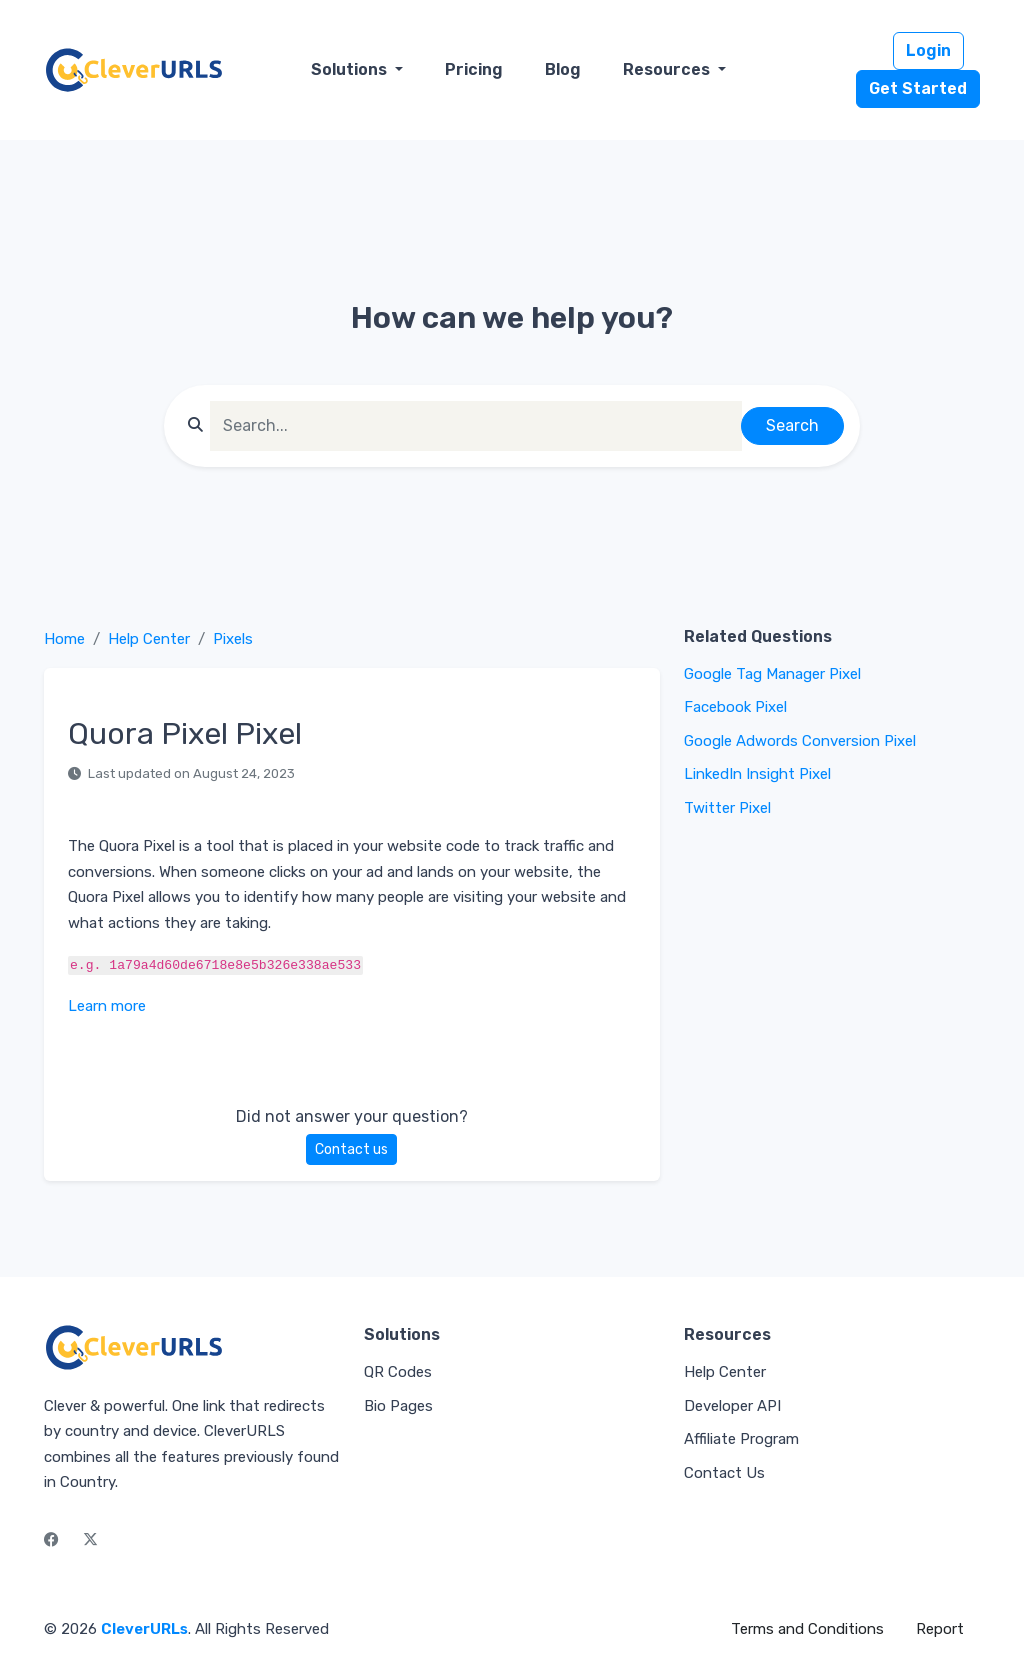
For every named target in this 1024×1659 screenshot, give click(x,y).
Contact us (351, 1149)
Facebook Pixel (735, 707)
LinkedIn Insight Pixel (757, 774)
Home (64, 639)
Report (940, 1629)
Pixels (233, 639)
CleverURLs (144, 1629)
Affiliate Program (741, 1439)
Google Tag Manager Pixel (772, 674)
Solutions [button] (351, 69)
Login (928, 50)
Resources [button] (668, 69)
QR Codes (398, 1372)
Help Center (149, 639)
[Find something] (476, 426)
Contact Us (724, 1473)
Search (792, 425)
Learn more (107, 1006)
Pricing (474, 69)
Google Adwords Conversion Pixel (800, 741)
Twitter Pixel (727, 808)
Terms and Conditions (807, 1629)
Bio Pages (398, 1406)
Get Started (918, 88)
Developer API (732, 1406)
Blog (563, 69)
